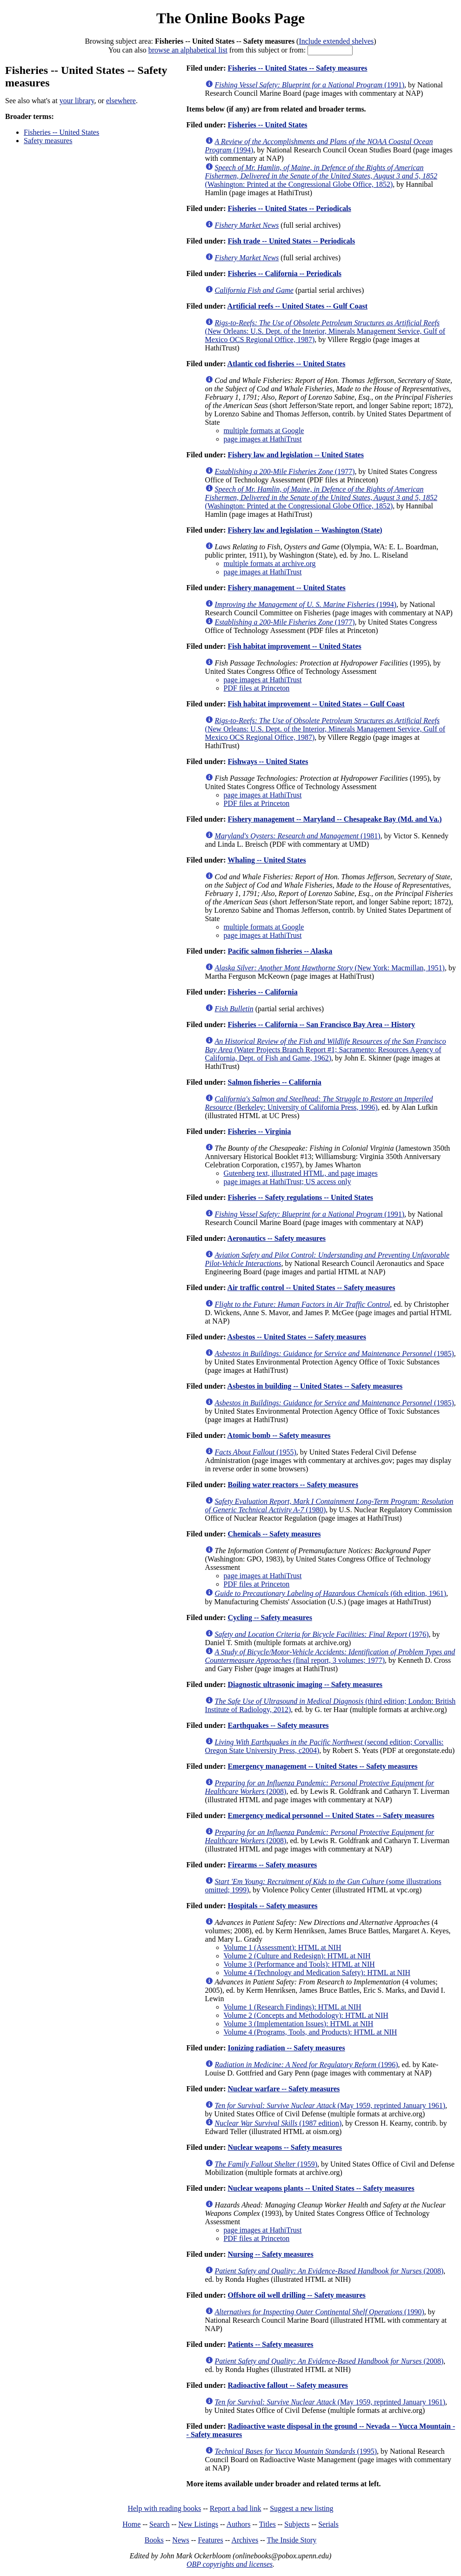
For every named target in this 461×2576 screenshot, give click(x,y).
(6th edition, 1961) (330, 1593)
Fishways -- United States (267, 761)
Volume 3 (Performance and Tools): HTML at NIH (299, 1964)
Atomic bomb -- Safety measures (279, 1435)
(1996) (306, 2065)
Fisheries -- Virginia (259, 1131)
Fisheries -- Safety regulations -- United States (300, 1197)
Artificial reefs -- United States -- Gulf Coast (297, 306)
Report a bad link (235, 2508)
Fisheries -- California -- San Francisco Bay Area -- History (321, 1024)
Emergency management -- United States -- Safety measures (322, 1766)
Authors (239, 2524)
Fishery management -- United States (286, 588)
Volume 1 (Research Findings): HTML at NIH (292, 2007)
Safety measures (48, 141)
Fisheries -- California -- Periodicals (284, 273)
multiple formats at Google (264, 431)
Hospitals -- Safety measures (272, 1906)
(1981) (298, 836)
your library (77, 101)
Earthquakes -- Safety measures (277, 1725)
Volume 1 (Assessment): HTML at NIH (282, 1947)
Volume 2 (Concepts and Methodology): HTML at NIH (306, 2015)
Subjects (296, 2524)
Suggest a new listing (301, 2508)
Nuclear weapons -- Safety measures (284, 2147)
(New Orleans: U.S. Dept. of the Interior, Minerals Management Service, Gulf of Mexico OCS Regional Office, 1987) (325, 331)
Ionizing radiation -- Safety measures (286, 2048)
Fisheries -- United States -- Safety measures (297, 68)
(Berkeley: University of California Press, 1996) (319, 1103)
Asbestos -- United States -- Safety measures (296, 1337)
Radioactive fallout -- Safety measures (287, 2385)
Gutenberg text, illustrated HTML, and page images (301, 1173)
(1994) (305, 604)
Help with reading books (164, 2508)
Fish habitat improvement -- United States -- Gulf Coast (315, 704)
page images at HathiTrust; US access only (287, 1182)
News (180, 2540)
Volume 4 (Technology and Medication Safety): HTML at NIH (317, 1972)
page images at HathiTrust (263, 439)
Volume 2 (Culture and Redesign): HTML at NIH (297, 1956)
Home (131, 2524)
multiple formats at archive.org (270, 563)
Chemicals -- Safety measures (274, 1534)
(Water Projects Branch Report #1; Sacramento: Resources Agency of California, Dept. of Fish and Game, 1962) (325, 1049)
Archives (244, 2540)
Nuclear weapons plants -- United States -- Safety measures (320, 2188)
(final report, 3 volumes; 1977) (330, 1656)
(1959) (266, 2164)
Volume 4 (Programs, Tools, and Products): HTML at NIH (310, 2032)
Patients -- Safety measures (270, 2344)
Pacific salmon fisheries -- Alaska (279, 951)
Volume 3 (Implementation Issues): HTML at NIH (299, 2024)
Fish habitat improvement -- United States (294, 646)
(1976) (322, 1634)
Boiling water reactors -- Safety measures (292, 1485)
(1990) (319, 2312)
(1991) (309, 85)
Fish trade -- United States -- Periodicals (291, 241)
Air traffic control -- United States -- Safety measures (311, 1287)
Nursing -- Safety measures (270, 2254)
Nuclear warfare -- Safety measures (283, 2089)
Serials (328, 2524)
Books (154, 2540)
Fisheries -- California (262, 992)
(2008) (329, 2271)
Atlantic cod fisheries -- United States (286, 364)
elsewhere (121, 101)
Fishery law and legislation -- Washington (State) (304, 530)
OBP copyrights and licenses (230, 2564)
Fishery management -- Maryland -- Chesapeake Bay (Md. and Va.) (334, 819)
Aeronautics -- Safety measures (276, 1238)
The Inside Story (292, 2540)
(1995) (296, 2451)
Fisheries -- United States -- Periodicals (289, 208)
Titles (267, 2524)
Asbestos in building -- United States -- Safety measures (315, 1386)
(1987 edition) (278, 2123)
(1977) (285, 471)
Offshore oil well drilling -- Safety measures (296, 2295)
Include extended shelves (336, 41)
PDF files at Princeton (257, 688)
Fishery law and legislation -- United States (295, 455)
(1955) (255, 1452)
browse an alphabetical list (187, 50)
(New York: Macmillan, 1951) (330, 968)
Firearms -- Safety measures (272, 1865)
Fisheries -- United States (61, 132)
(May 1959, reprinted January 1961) (330, 2105)
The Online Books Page (230, 18)
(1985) (334, 1353)
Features (210, 2540)
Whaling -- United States (266, 860)
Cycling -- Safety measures (269, 1617)
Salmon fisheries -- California (274, 1082)
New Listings (198, 2524)
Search (159, 2524)
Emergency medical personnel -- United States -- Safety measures (330, 1815)
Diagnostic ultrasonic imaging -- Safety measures (304, 1684)
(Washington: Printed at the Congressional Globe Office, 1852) (321, 176)
